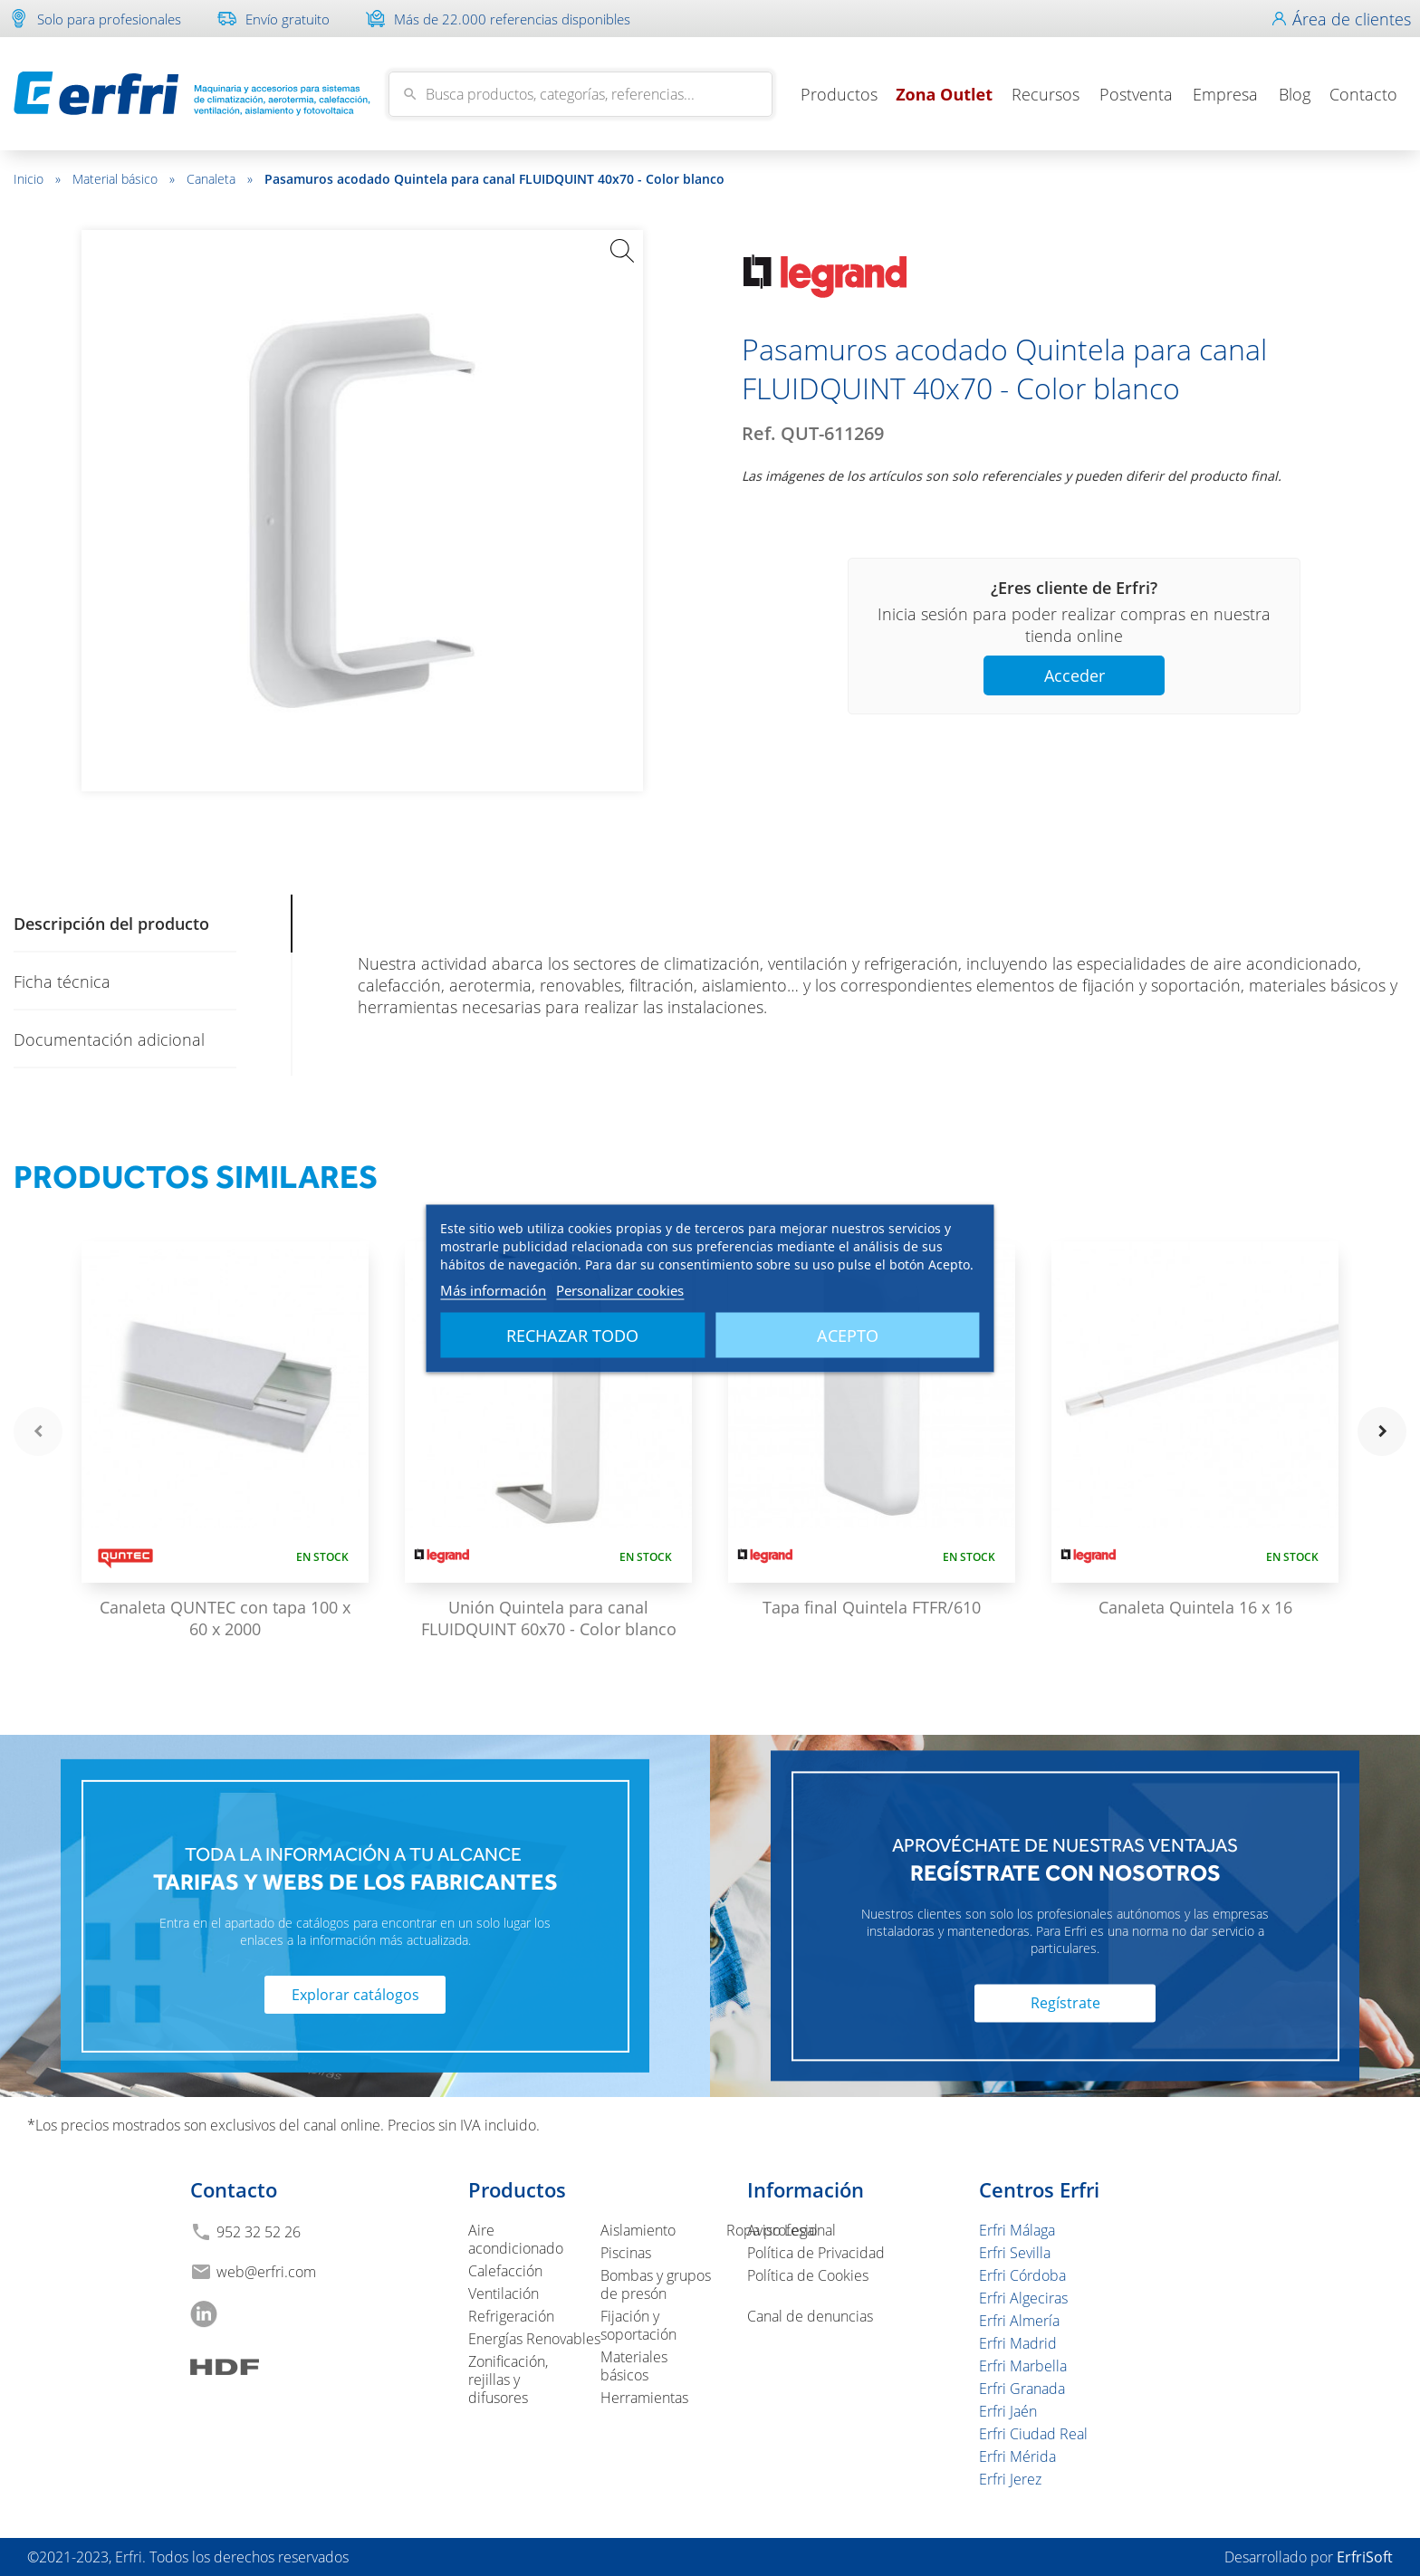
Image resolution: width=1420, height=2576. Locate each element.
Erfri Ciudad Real (1033, 2434)
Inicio (37, 178)
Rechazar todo (572, 1334)
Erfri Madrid (1018, 2343)
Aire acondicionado (515, 2239)
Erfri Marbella (1023, 2366)
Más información (493, 1289)
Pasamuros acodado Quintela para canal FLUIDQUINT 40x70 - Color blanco (494, 178)
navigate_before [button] (38, 1431)
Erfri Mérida (1017, 2456)
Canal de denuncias (810, 2316)
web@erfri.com (266, 2272)
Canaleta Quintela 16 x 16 (1195, 1607)
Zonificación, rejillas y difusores (508, 2379)
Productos (839, 94)
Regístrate (1065, 2004)
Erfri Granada (1022, 2389)
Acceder (1074, 675)
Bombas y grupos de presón (655, 2284)
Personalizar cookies (620, 1289)
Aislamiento (638, 2230)
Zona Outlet (944, 94)
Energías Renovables (534, 2339)
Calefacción (505, 2271)
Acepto (847, 1334)
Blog (1294, 94)
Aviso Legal (782, 2230)
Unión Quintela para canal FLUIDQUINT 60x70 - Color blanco (548, 1618)
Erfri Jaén (1008, 2411)
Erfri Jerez (1010, 2479)
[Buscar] (580, 94)
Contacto (1363, 94)
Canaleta (220, 178)
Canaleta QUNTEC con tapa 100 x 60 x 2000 (225, 1618)
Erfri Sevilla (1015, 2253)
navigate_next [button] (1382, 1431)
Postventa (1136, 94)
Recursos (1045, 94)
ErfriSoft (1365, 2557)
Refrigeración (511, 2316)
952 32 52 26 (258, 2232)
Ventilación (503, 2293)
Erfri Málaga (1017, 2230)
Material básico (123, 178)
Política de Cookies (807, 2275)
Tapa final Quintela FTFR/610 (872, 1607)
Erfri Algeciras (1023, 2298)
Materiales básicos (633, 2366)
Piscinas (625, 2253)
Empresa (1225, 94)
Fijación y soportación (638, 2325)
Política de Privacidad (816, 2253)
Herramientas (644, 2398)
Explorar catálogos (355, 1995)
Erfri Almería (1019, 2321)
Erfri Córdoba (1022, 2275)
